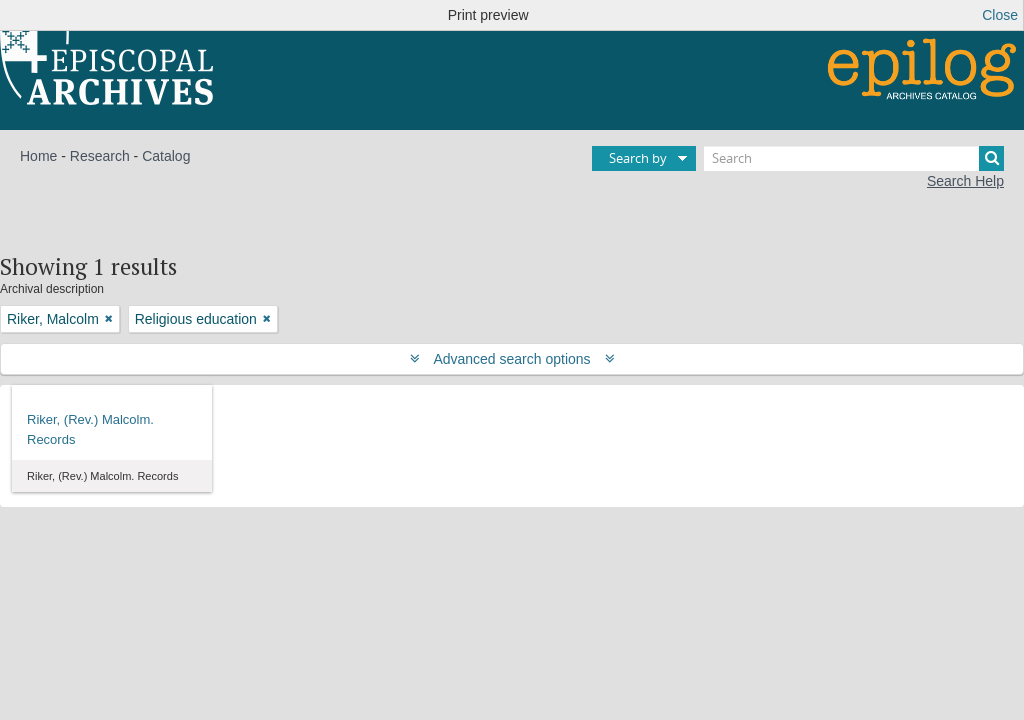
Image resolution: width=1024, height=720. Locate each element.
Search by (638, 158)
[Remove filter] (109, 319)
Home (38, 156)
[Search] (854, 158)
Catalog (166, 156)
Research (100, 156)
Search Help (965, 181)
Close (1000, 15)
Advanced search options (512, 359)
